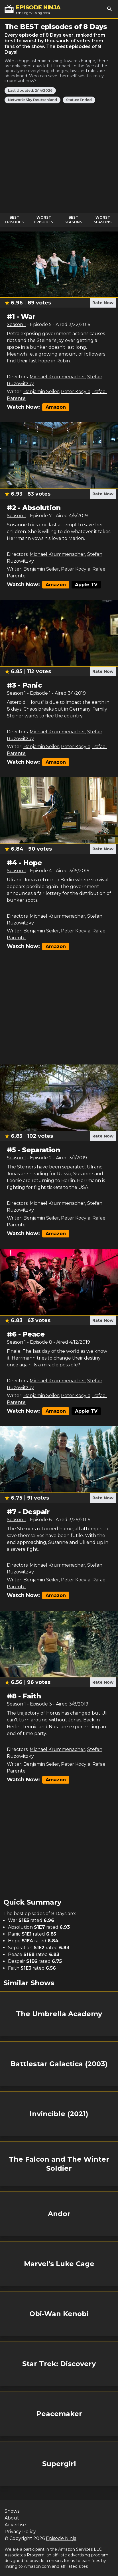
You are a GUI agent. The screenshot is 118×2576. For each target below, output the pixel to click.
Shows (12, 2511)
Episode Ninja (61, 2538)
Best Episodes (14, 219)
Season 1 (16, 324)
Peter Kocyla (75, 391)
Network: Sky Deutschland (32, 100)
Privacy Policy (20, 2531)
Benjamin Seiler (41, 391)
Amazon (56, 407)
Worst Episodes (43, 219)
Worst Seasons (102, 219)
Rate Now (102, 302)
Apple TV (86, 584)
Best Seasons (73, 219)
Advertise (15, 2524)
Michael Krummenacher (57, 376)
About (12, 2518)
